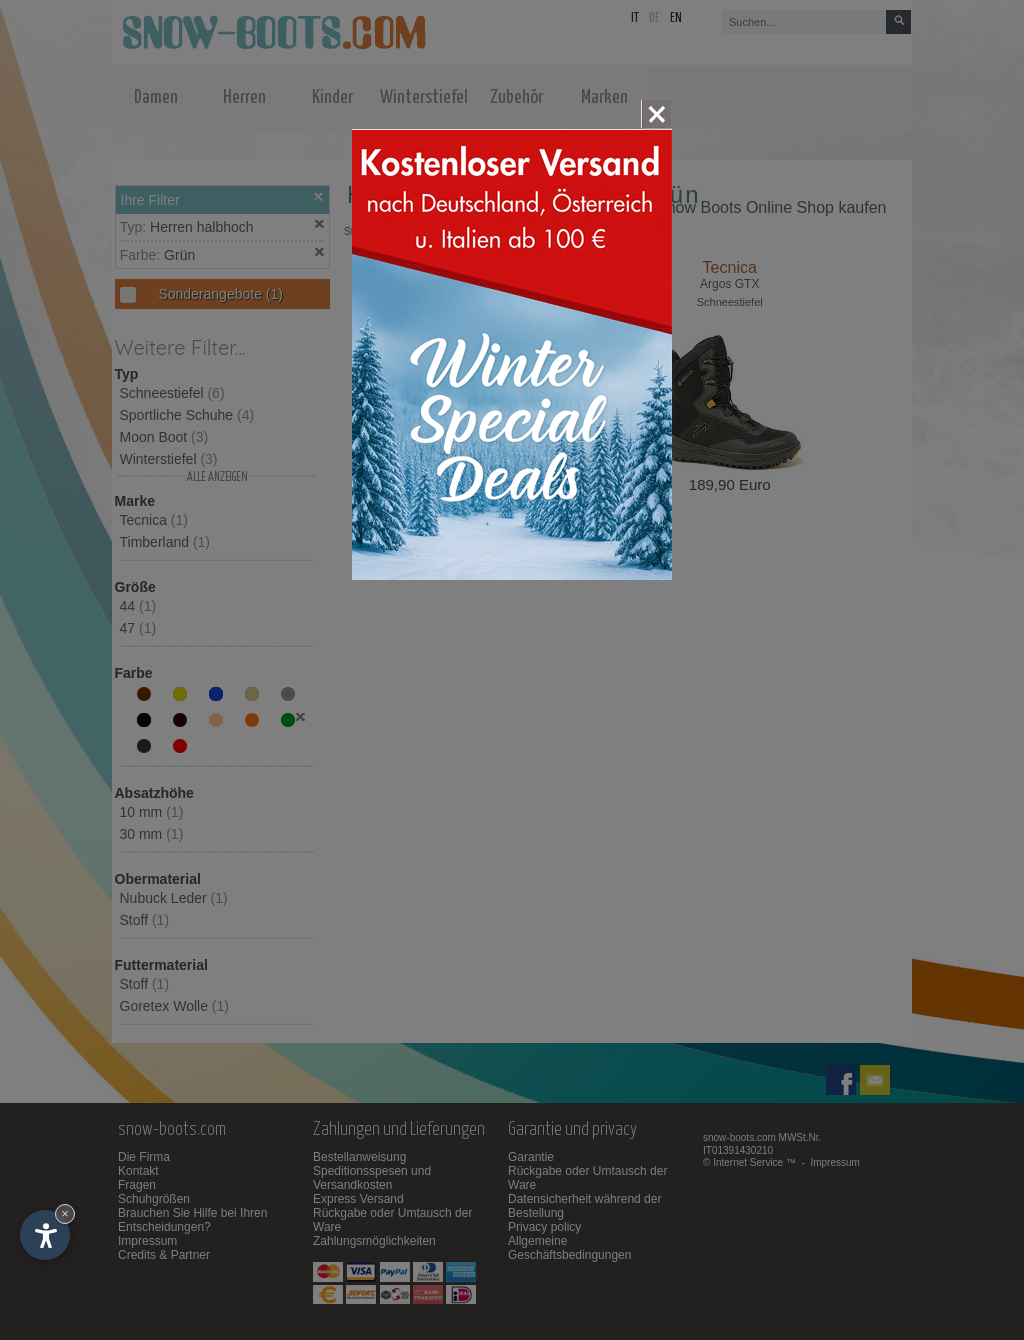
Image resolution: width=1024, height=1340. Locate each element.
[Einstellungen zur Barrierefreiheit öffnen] (45, 1235)
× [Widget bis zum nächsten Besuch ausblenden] (65, 1213)
